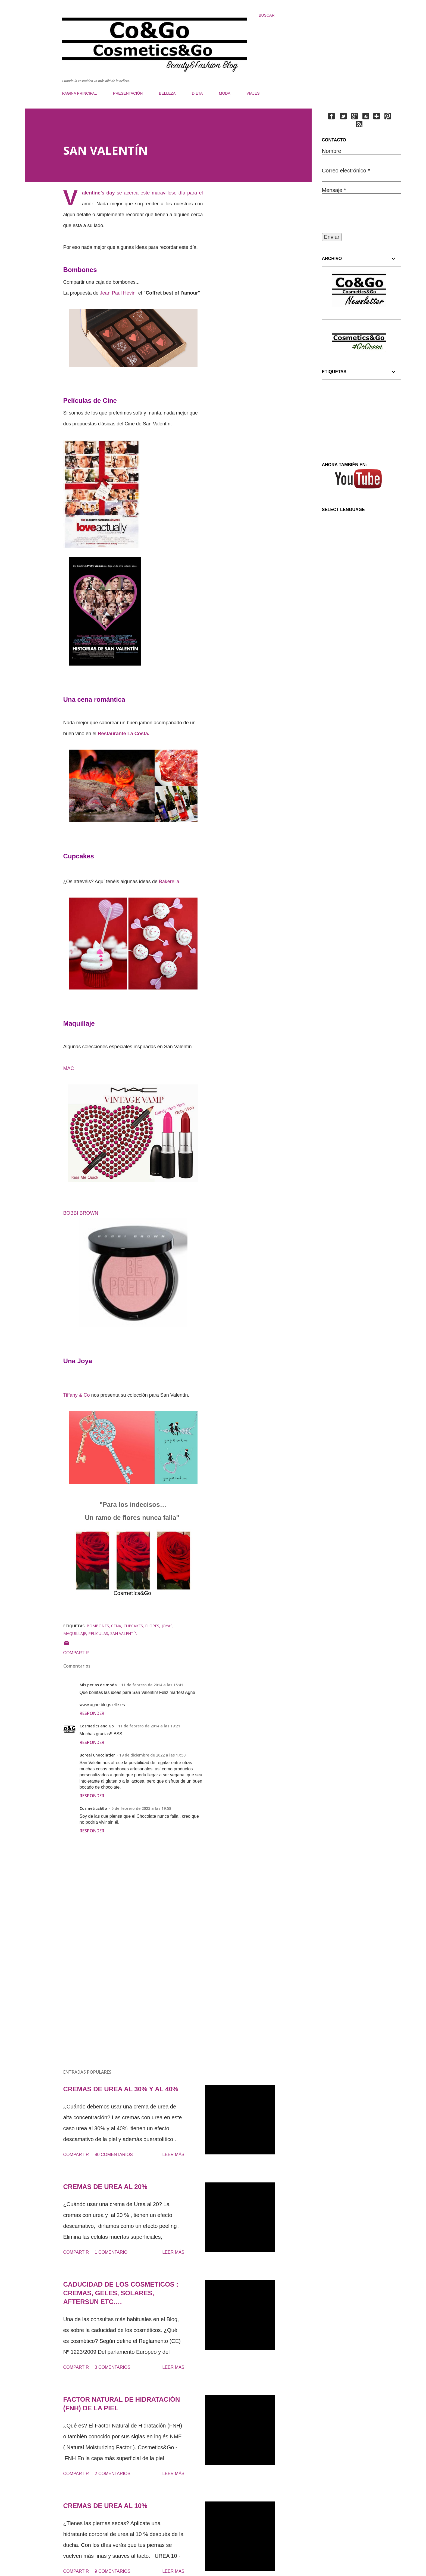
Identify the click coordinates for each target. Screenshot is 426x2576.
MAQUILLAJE (74, 1633)
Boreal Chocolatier (97, 1755)
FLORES (152, 1625)
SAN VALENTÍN (123, 1633)
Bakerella (169, 881)
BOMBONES (98, 1625)
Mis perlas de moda (98, 1684)
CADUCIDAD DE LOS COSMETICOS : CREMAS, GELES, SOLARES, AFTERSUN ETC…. (120, 2293)
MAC (68, 1068)
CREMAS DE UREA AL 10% (105, 2505)
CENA (116, 1625)
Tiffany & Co (77, 1395)
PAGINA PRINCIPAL (79, 93)
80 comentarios (114, 2154)
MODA (224, 93)
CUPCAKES (133, 1625)
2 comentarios (112, 2473)
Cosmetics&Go (93, 1808)
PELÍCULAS (98, 1633)
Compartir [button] (76, 1652)
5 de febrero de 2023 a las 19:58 (141, 1808)
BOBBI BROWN (80, 1213)
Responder (92, 1713)
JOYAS (167, 1625)
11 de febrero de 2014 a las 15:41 (152, 1684)
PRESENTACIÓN (128, 93)
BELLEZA (167, 93)
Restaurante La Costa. (123, 733)
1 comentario (111, 2252)
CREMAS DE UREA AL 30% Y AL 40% (120, 2089)
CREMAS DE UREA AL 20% (105, 2186)
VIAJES (252, 93)
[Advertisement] (124, 2001)
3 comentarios (112, 2367)
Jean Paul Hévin (118, 293)
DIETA (197, 93)
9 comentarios (112, 2571)
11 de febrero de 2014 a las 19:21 (149, 1725)
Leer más (173, 2154)
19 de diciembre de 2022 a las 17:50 (152, 1755)
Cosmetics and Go (97, 1725)
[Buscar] (266, 15)
